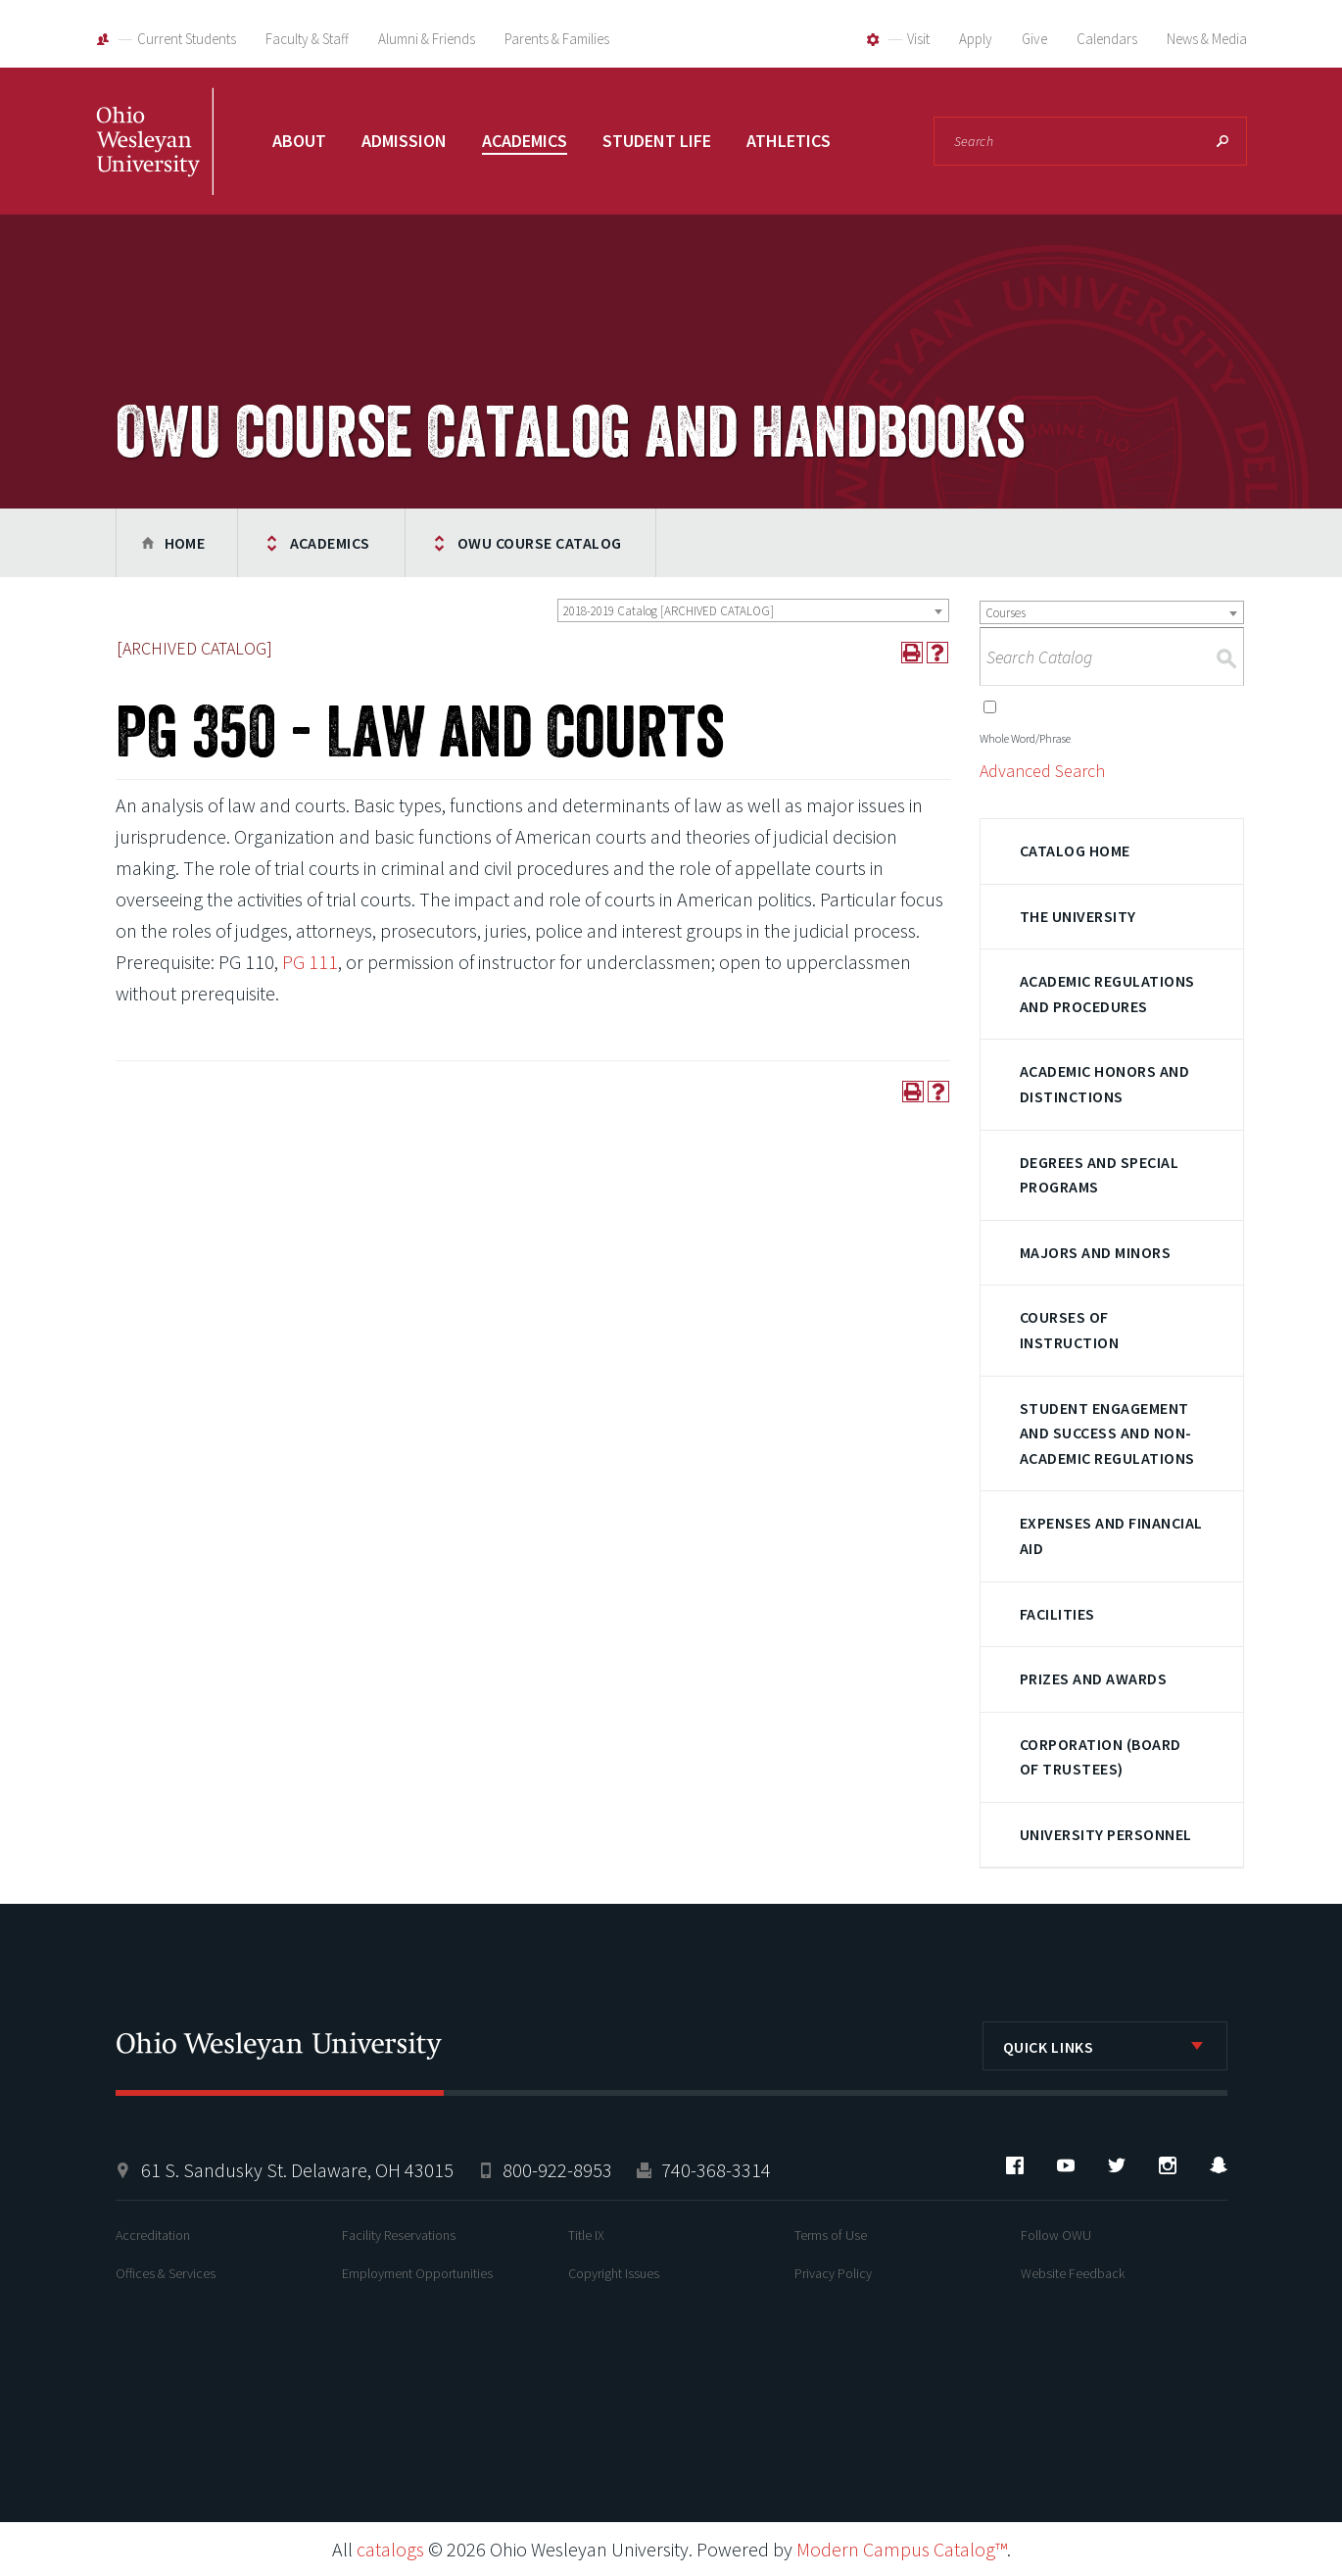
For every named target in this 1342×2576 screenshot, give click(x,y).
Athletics (788, 140)
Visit (918, 38)
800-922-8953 (557, 2170)
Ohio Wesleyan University (155, 161)
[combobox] (753, 610)
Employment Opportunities (417, 2273)
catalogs (390, 2549)
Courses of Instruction (1069, 1329)
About (299, 140)
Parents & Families (556, 38)
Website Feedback (1073, 2273)
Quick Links (1048, 2047)
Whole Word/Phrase (1025, 738)
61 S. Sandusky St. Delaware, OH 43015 (297, 2170)
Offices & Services (166, 2273)
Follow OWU (1056, 2235)
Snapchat (1218, 2165)
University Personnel (1106, 1834)
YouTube (1066, 2165)
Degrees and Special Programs (1099, 1174)
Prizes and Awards (1093, 1678)
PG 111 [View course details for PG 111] (310, 961)
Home (185, 543)
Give (1034, 38)
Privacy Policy (833, 2273)
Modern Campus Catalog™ (901, 2549)
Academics (524, 140)
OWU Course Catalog (539, 543)
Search (1222, 141)
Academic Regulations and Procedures (1107, 993)
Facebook (1015, 2165)
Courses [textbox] (1005, 613)
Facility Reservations (398, 2235)
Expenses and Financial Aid (1111, 1535)
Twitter (1117, 2165)
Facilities (1057, 1614)
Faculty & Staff (307, 38)
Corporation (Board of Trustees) (1100, 1756)
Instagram (1167, 2165)
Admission (404, 140)
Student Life (656, 140)
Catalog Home (1075, 850)
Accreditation (153, 2235)
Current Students (186, 38)
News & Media (1207, 38)
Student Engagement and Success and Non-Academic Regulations (1107, 1433)
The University (1078, 916)
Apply (975, 38)
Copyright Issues (613, 2273)
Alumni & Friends (426, 38)
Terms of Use (830, 2235)
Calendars (1107, 38)
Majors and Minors (1095, 1252)
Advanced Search (1042, 770)
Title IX (586, 2235)
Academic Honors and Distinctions (1104, 1083)
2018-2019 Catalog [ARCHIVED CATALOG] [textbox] (668, 611)
